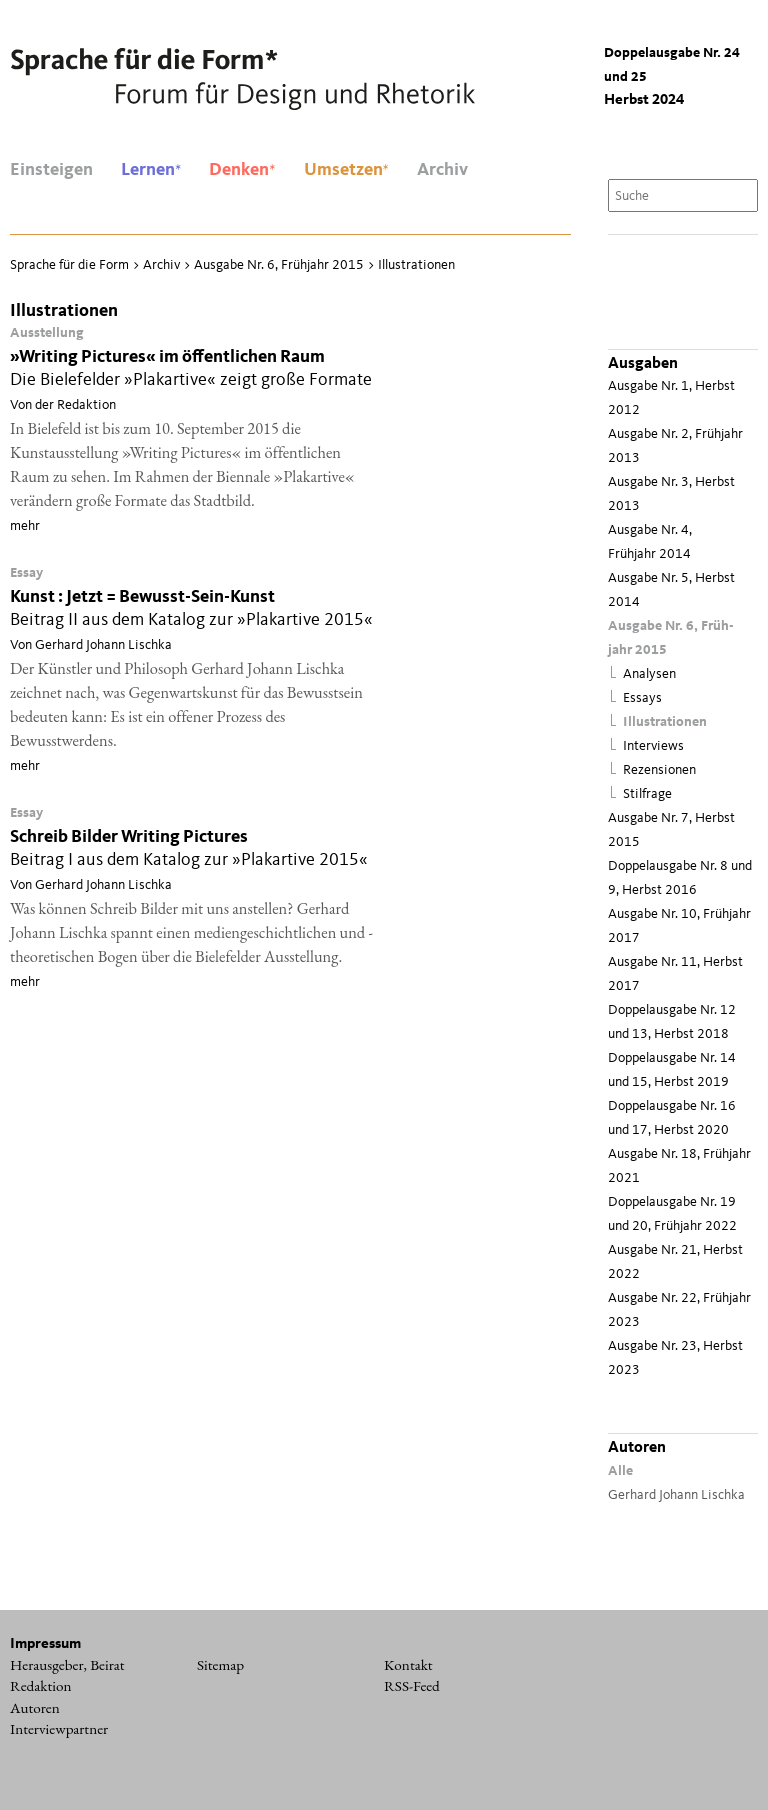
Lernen (151, 170)
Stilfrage (647, 794)
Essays (642, 698)
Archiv (442, 170)
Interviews (653, 746)
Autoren (35, 1708)
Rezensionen (659, 770)
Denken (242, 170)
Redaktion (41, 1686)
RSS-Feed (412, 1686)
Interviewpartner (59, 1729)
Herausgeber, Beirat (67, 1665)
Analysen (649, 674)
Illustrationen (665, 722)
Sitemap (220, 1665)
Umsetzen (346, 170)
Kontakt (408, 1665)
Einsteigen (51, 170)
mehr (25, 526)
